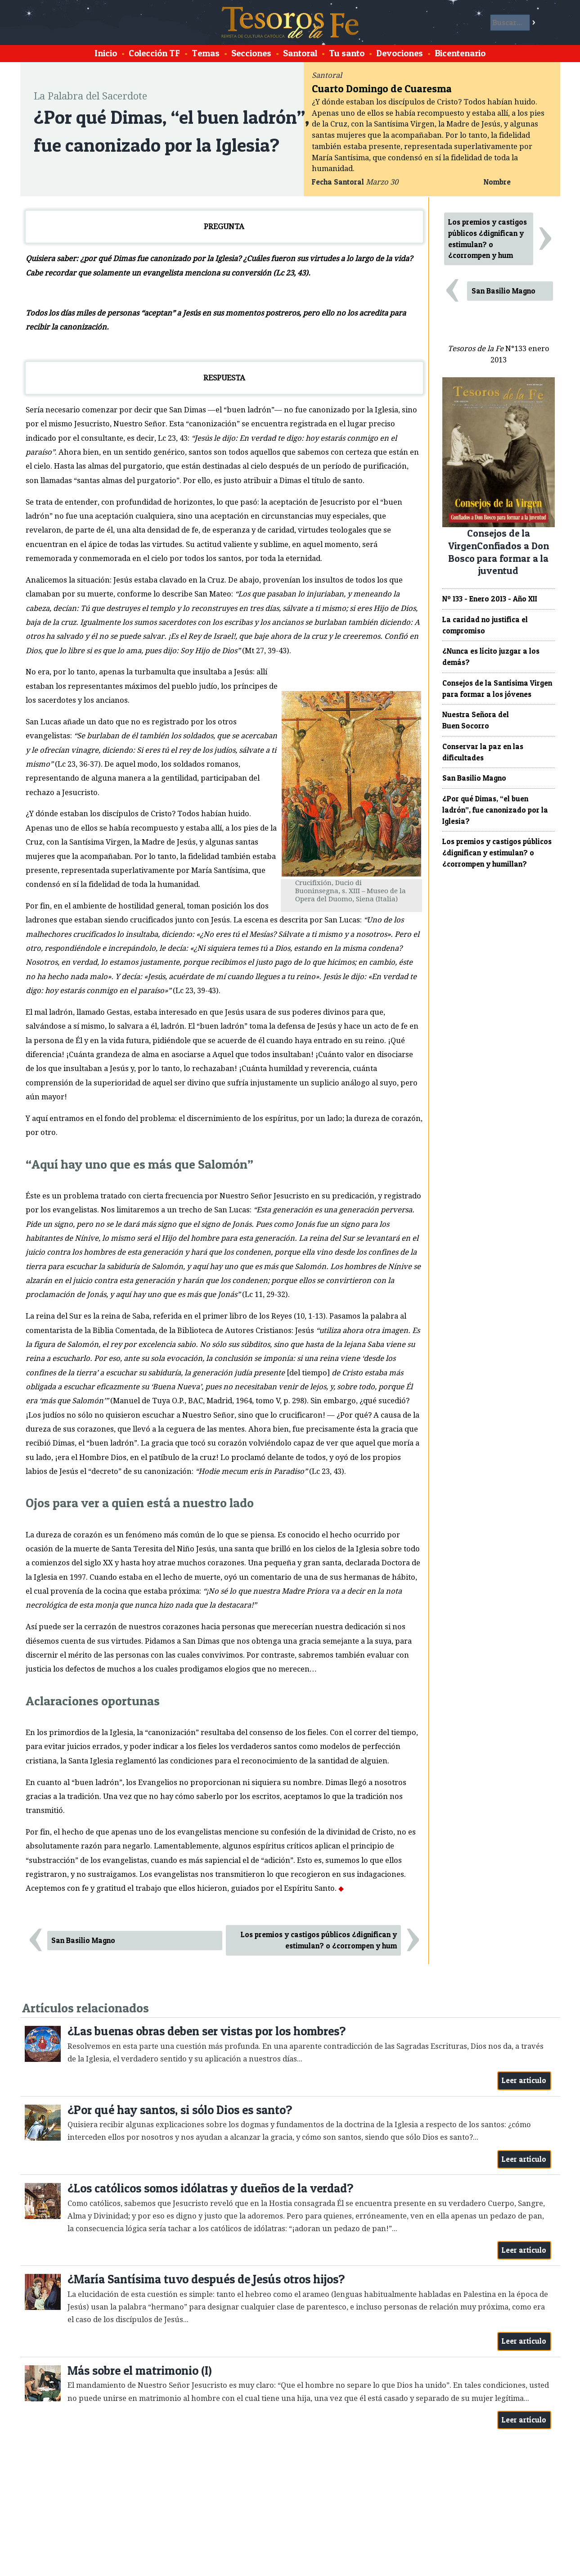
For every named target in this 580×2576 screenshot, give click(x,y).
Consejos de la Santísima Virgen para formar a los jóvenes (497, 688)
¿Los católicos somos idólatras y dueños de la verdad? (210, 2188)
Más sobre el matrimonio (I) (139, 2370)
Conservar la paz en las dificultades (482, 752)
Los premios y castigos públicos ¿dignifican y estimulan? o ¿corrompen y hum (319, 1940)
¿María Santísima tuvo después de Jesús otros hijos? (206, 2279)
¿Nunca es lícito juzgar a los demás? (491, 656)
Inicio (105, 53)
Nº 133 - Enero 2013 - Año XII (489, 598)
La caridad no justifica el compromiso (485, 625)
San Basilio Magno (83, 1940)
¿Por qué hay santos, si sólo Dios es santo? (179, 2109)
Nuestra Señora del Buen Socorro (475, 720)
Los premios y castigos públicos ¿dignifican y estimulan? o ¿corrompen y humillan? (497, 852)
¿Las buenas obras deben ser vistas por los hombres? (206, 2031)
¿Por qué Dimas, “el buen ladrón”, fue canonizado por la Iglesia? (495, 810)
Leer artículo (524, 2080)
